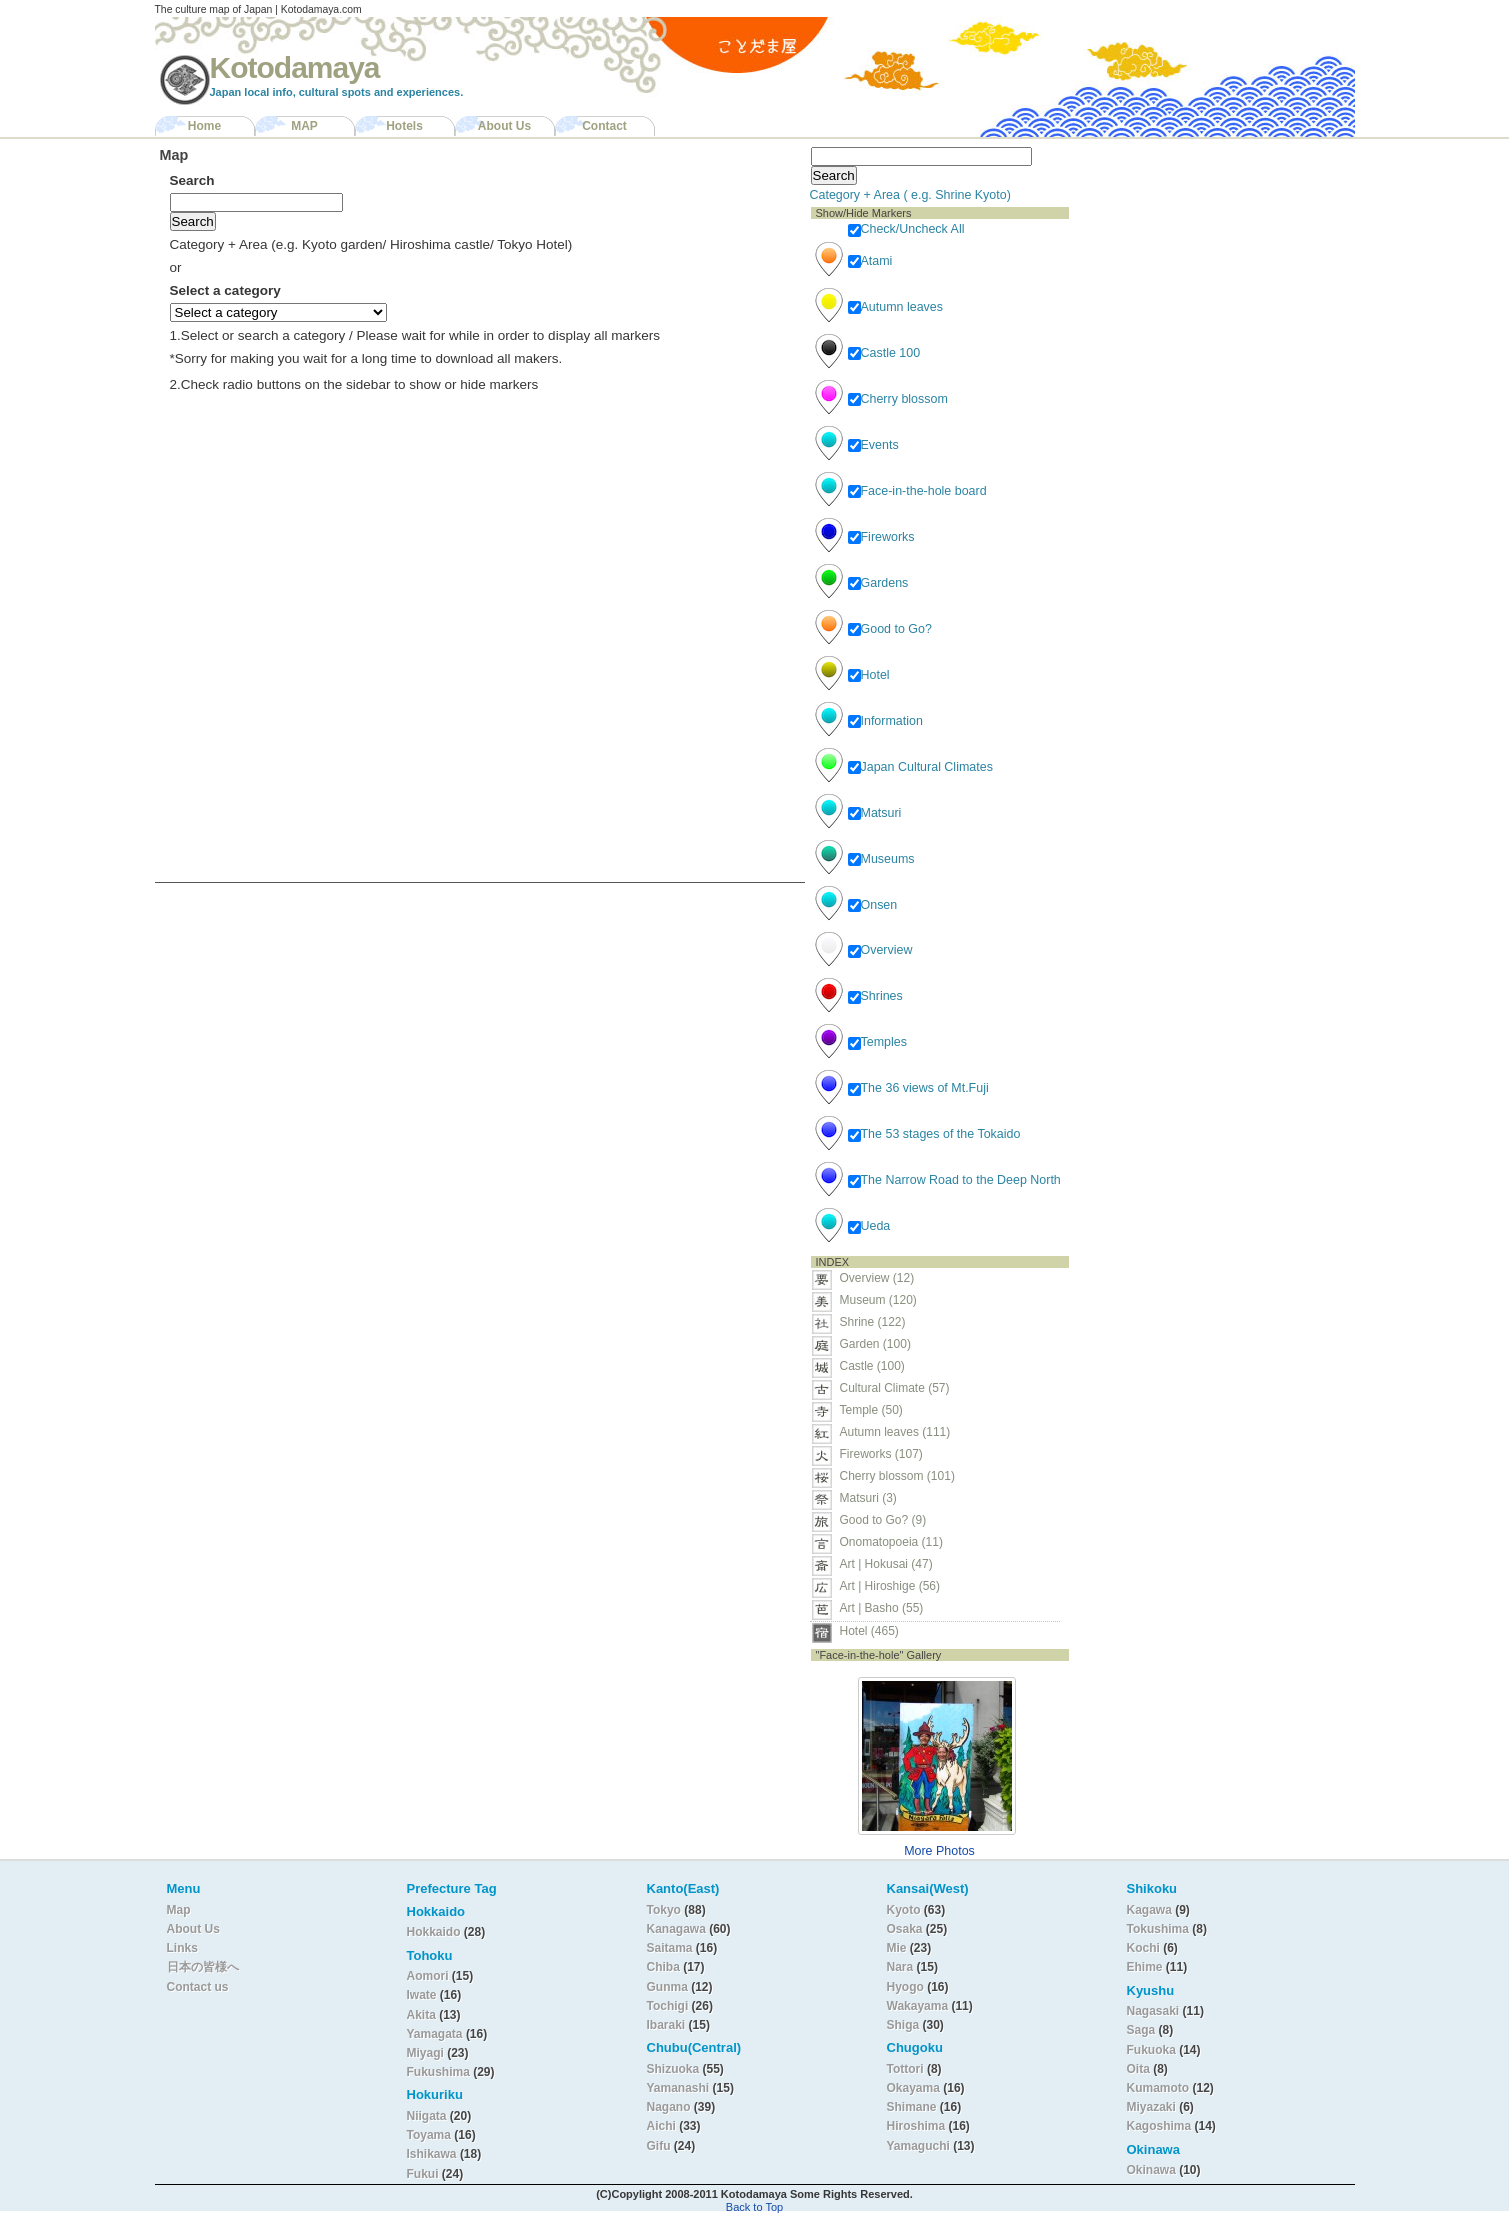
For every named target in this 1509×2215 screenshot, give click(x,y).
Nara (902, 1967)
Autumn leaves (895, 307)
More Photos (939, 1851)
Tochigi (669, 2006)
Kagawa (1149, 1910)
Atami (870, 261)
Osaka (905, 1929)
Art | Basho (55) (882, 1608)
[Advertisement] (1203, 266)
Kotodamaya (295, 67)
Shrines (875, 996)
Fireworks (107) (881, 1454)
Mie (897, 1948)
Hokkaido (434, 1932)
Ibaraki (666, 2025)
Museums (881, 859)
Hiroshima (916, 2126)
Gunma (667, 1987)
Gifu (659, 2146)
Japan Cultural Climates (920, 767)
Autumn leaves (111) (895, 1432)
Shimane (912, 2107)
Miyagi (427, 2053)
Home (204, 126)
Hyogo (905, 1987)
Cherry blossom (898, 399)
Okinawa (1151, 2170)
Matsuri (875, 813)
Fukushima (440, 2072)
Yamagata (436, 2034)
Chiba (663, 1967)
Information (885, 721)
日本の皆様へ (203, 1967)
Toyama (429, 2135)
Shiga (903, 2025)
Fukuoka (1151, 2050)
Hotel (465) (869, 1631)
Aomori (429, 1976)
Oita (1138, 2069)
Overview (880, 950)
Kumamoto (1158, 2088)
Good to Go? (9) (883, 1520)
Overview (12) (877, 1278)
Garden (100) (875, 1344)
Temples (877, 1042)
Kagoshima (1159, 2126)
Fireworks (881, 537)
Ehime (1145, 1967)
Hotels (404, 126)
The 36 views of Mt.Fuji (918, 1088)
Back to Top (754, 2207)
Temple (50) (871, 1410)
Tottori (905, 2069)
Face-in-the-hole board (917, 491)
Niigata (427, 2116)
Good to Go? (890, 629)
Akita (423, 2015)
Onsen (873, 905)
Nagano (670, 2107)
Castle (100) (872, 1366)
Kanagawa (676, 1929)
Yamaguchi (918, 2146)
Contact (604, 126)
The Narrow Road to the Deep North (954, 1180)
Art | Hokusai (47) (886, 1564)
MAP (304, 126)
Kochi (1143, 1948)
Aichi (661, 2126)
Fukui (424, 2174)
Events (873, 445)
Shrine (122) (873, 1322)
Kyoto (904, 1910)
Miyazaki (1151, 2107)
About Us (504, 126)
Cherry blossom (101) (897, 1476)
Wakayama (918, 2006)
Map (179, 1910)
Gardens (878, 583)
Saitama (670, 1948)
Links (182, 1948)
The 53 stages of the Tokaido (934, 1134)
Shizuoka (673, 2069)
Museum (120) (884, 1300)
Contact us (198, 1987)
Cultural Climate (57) (895, 1388)
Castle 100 (884, 353)
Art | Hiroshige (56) (890, 1586)
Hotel (869, 675)
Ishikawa (433, 2154)
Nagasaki (1153, 2011)
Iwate (422, 1995)
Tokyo (666, 1910)
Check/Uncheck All (906, 229)
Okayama (913, 2088)
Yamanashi (680, 2088)
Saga (1141, 2030)
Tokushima (1158, 1929)
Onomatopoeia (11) (891, 1542)
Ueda (869, 1226)
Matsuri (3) (868, 1498)
